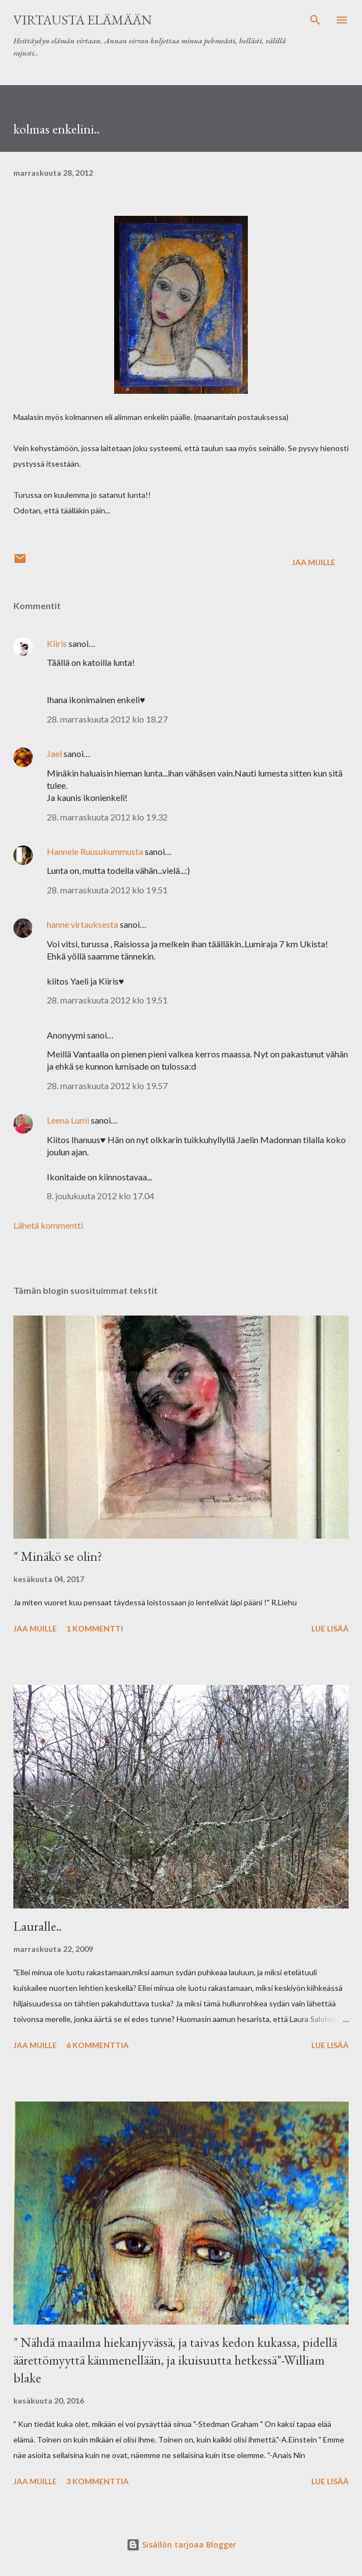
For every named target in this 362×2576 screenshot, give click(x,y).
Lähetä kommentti (48, 1225)
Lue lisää (330, 1628)
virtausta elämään (82, 19)
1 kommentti (94, 1628)
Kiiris (57, 643)
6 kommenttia (97, 2045)
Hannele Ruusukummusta (95, 851)
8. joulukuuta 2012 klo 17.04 (100, 1195)
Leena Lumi (68, 1120)
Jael (54, 753)
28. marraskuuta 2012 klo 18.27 (107, 719)
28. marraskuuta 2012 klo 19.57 (107, 1085)
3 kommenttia (97, 2481)
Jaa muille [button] (313, 562)
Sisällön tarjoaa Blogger (181, 2544)
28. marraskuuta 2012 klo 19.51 (107, 889)
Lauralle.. (37, 1926)
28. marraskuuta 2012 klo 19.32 (107, 817)
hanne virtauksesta (82, 924)
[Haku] (315, 20)
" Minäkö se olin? (57, 1556)
